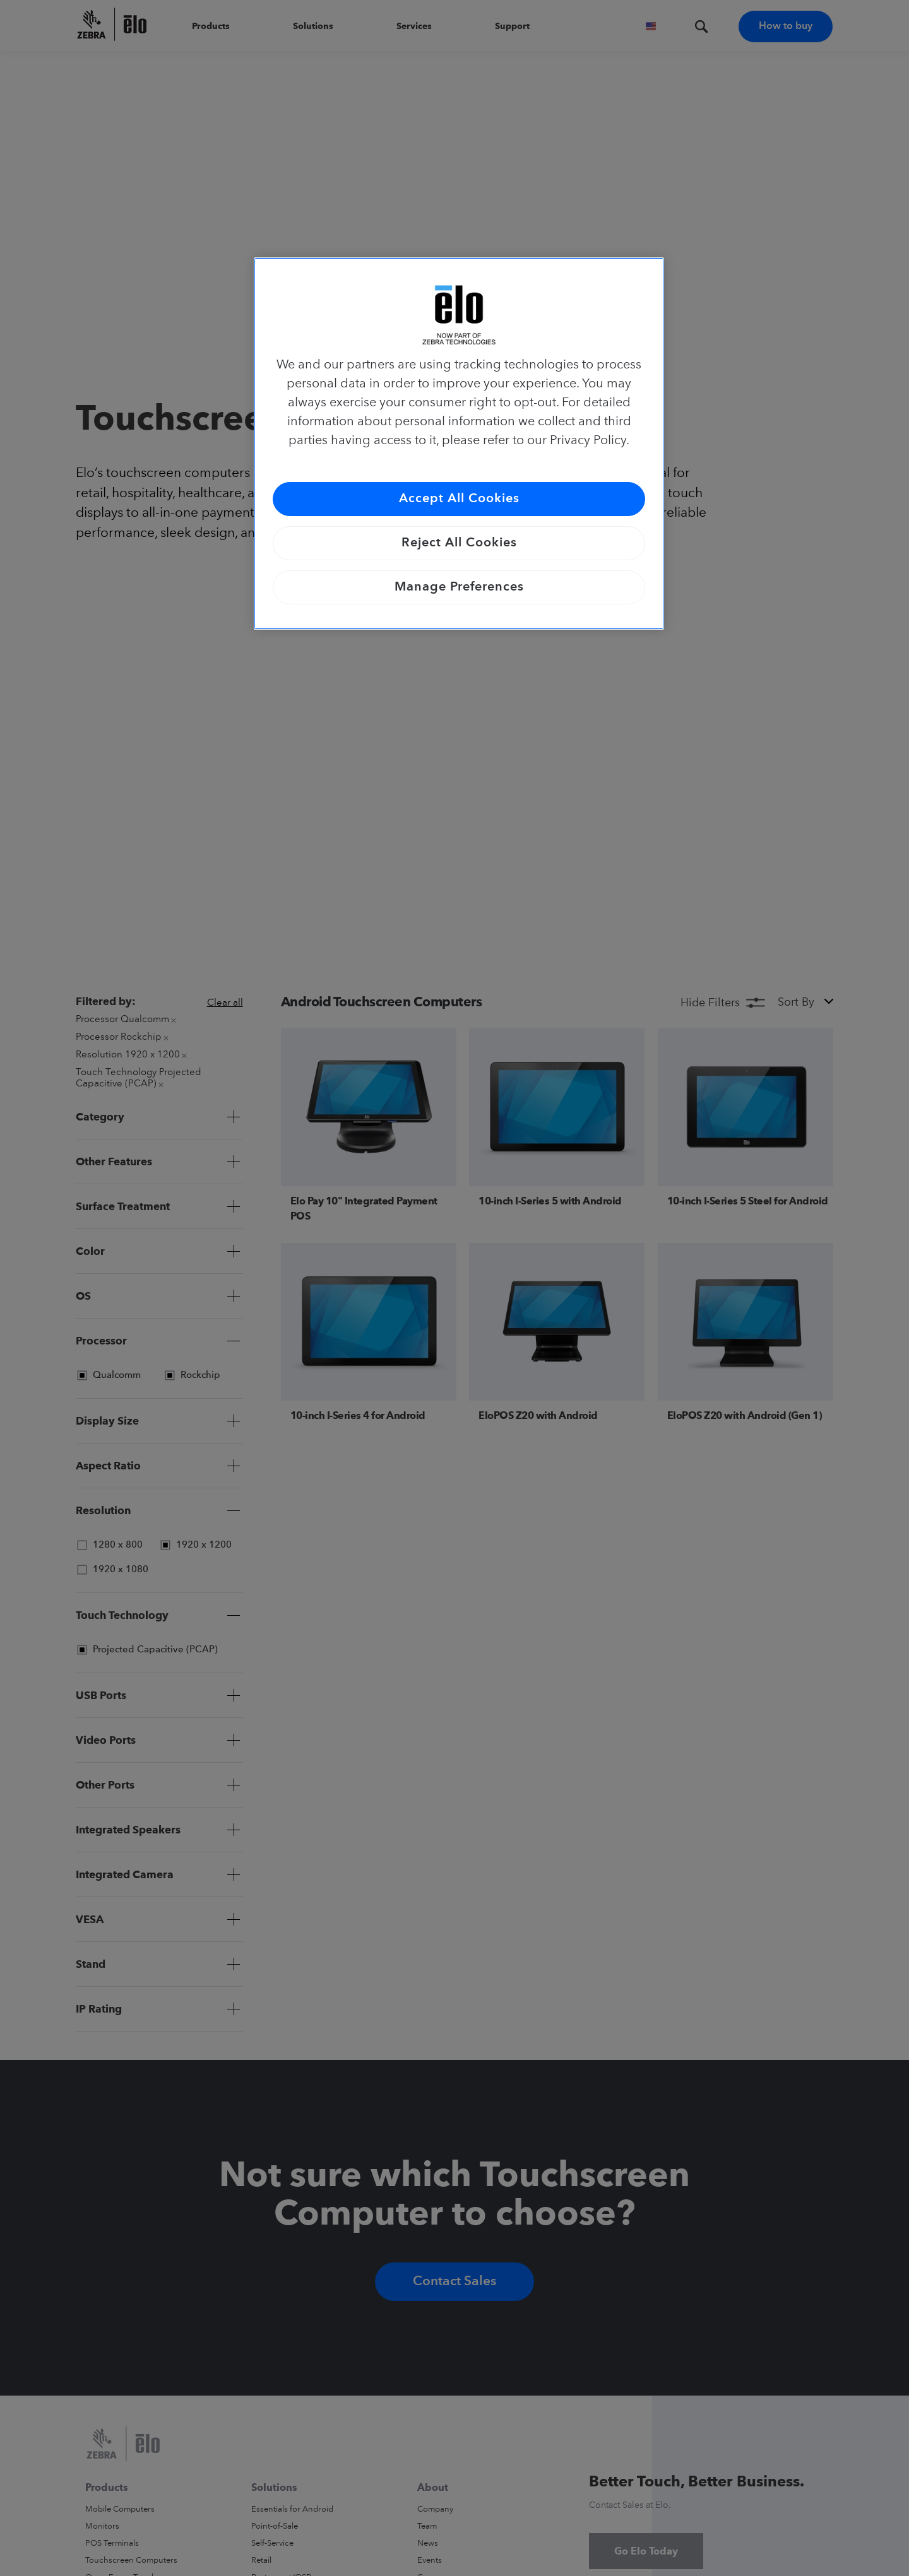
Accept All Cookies (459, 499)
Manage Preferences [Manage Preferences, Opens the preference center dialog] (459, 587)
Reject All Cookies (459, 543)
